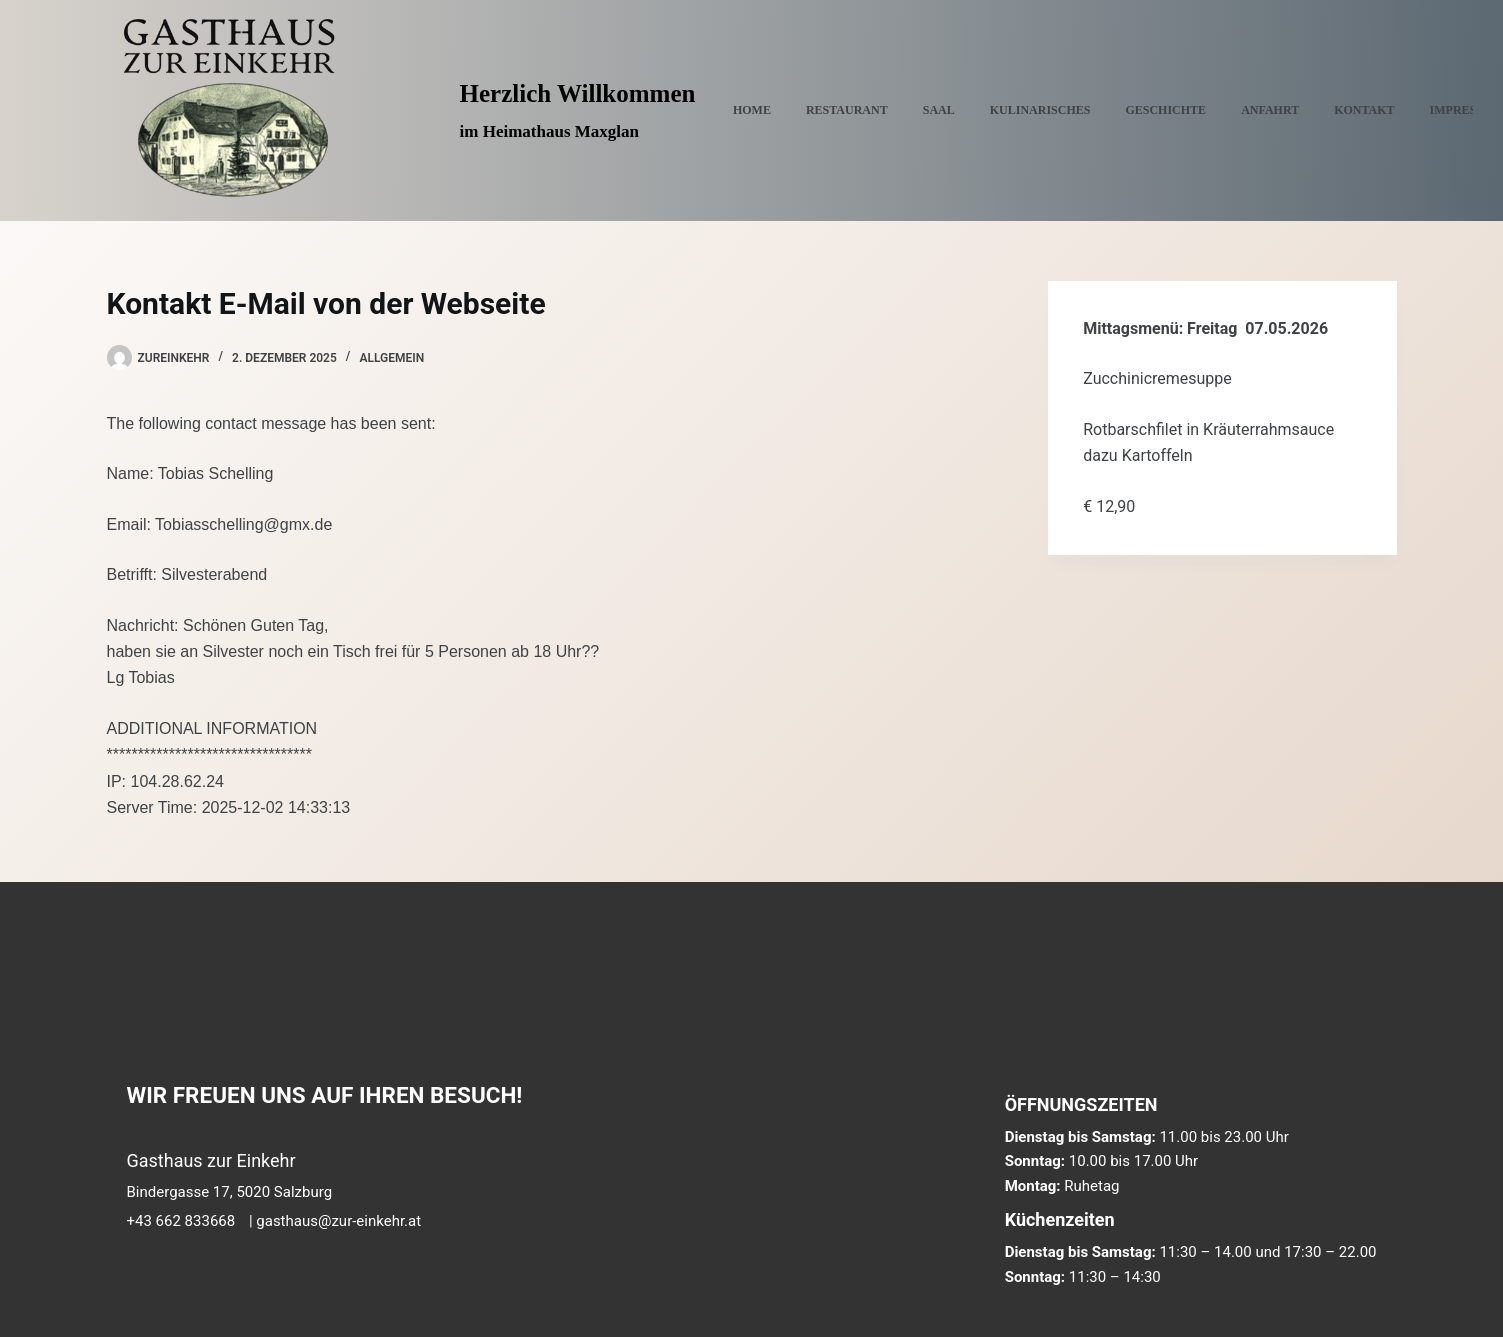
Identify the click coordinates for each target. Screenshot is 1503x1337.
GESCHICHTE (1165, 110)
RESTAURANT (847, 110)
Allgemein (391, 358)
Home (752, 110)
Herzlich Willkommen (578, 93)
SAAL (939, 110)
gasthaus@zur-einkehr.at (338, 1221)
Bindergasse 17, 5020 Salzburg (230, 1192)
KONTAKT (1364, 110)
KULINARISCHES (1040, 110)
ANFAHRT (1270, 110)
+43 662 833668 (181, 1221)
